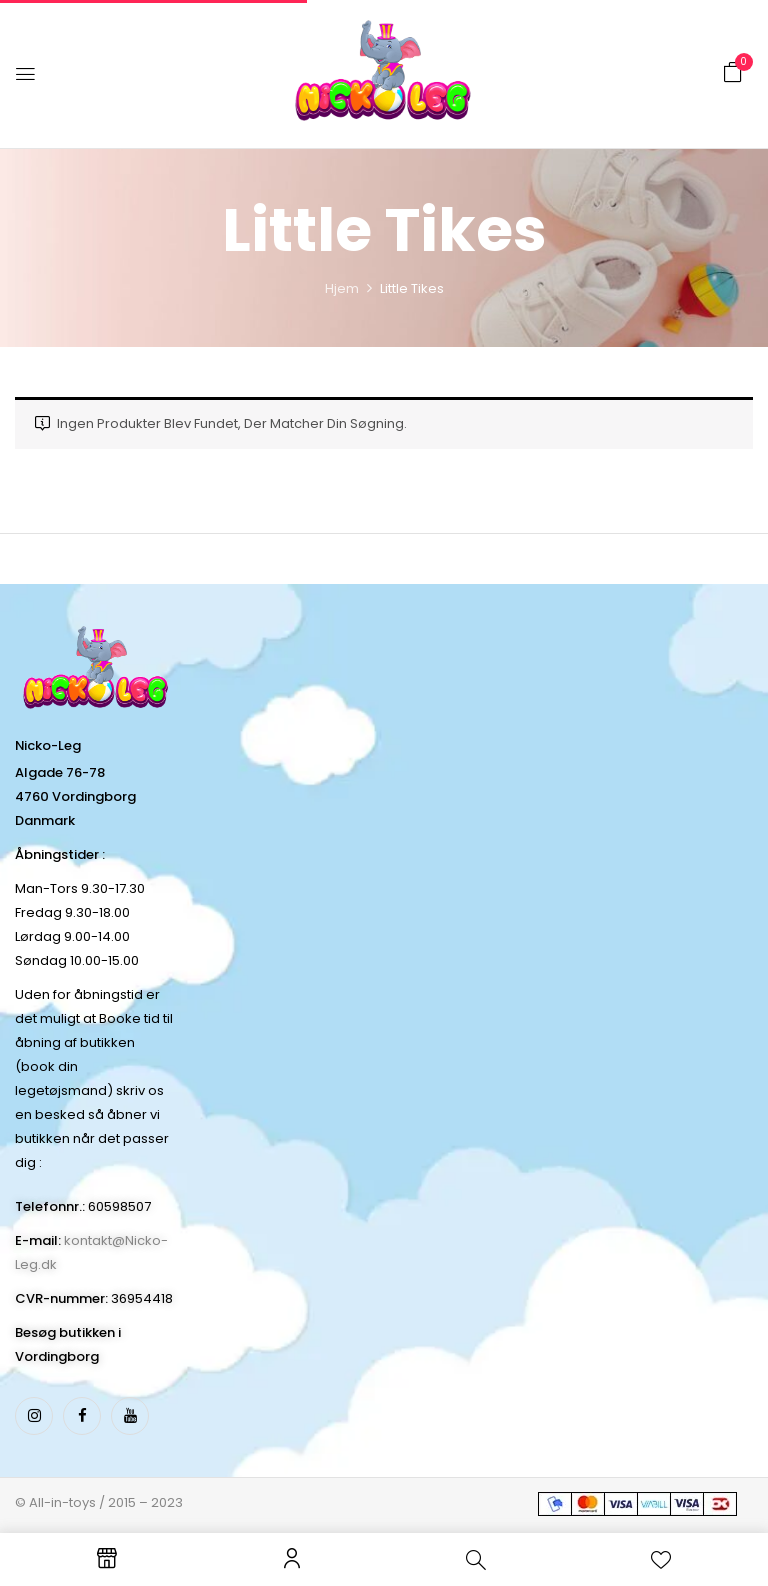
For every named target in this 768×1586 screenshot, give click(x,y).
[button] (733, 72)
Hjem (342, 288)
